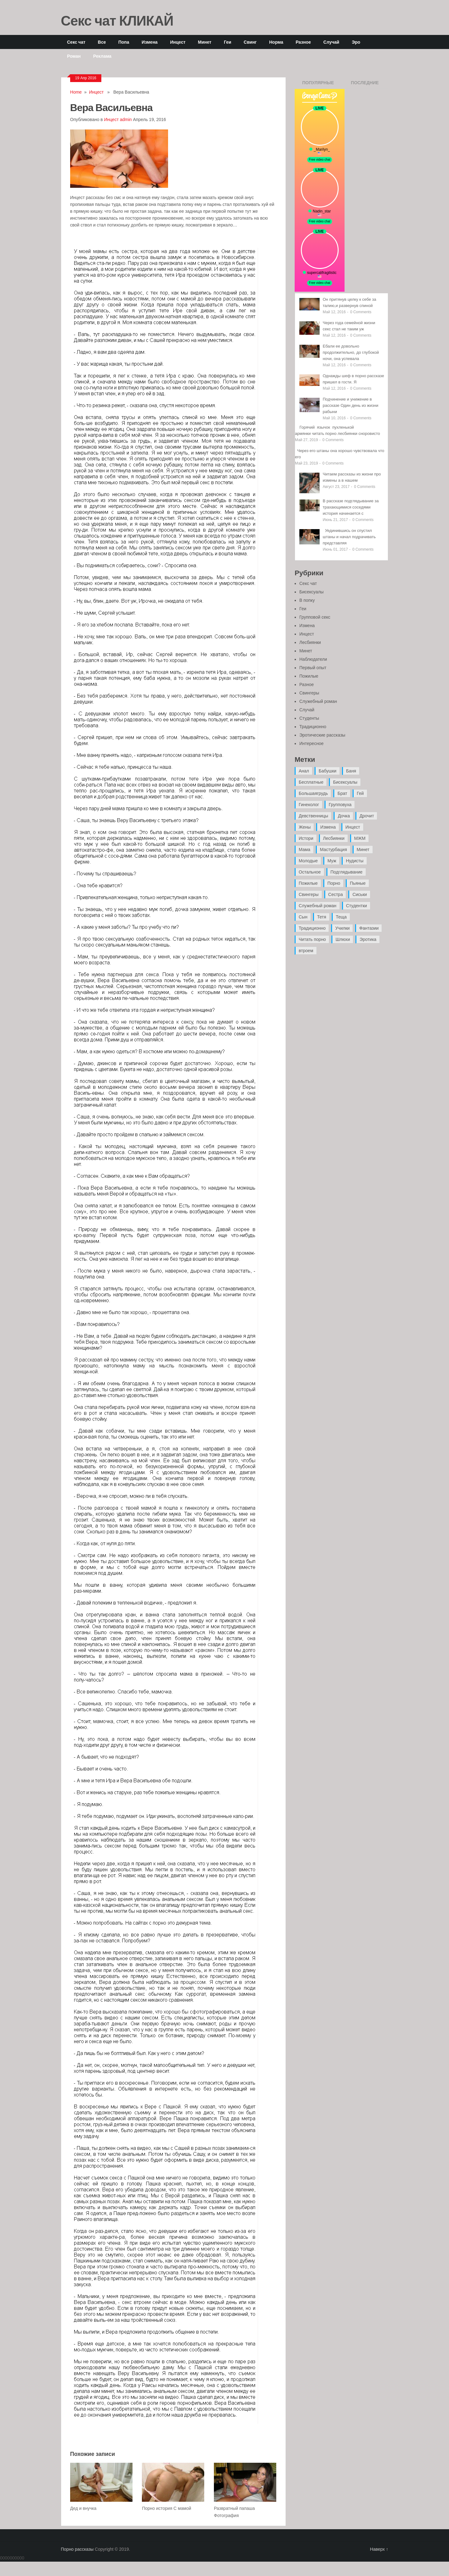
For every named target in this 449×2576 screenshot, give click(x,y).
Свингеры (309, 692)
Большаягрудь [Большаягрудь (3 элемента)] (313, 793)
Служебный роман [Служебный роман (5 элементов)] (317, 905)
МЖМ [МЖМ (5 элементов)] (359, 838)
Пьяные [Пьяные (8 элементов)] (358, 883)
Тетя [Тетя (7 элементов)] (321, 916)
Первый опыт (312, 667)
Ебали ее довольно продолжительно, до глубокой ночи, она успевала (351, 352)
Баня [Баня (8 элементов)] (351, 770)
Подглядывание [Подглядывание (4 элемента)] (347, 871)
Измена (149, 42)
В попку (307, 600)
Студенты (309, 718)
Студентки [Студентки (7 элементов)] (356, 905)
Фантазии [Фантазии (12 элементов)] (369, 928)
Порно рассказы (77, 2549)
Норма (276, 42)
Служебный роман (318, 701)
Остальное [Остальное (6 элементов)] (310, 871)
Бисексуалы (311, 591)
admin (126, 119)
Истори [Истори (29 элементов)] (306, 838)
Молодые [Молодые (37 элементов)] (308, 860)
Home (76, 92)
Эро (356, 42)
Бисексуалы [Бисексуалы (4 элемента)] (345, 782)
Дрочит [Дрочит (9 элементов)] (367, 815)
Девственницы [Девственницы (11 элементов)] (313, 815)
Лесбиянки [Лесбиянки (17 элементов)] (334, 838)
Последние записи (365, 84)
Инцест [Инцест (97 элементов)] (352, 827)
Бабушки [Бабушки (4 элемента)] (327, 770)
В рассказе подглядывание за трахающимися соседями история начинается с (351, 507)
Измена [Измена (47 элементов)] (328, 827)
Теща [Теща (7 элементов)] (341, 916)
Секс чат (76, 42)
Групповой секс (314, 617)
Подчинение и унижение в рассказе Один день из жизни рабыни (350, 405)
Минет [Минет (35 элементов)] (363, 849)
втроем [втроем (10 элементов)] (306, 950)
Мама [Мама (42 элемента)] (304, 849)
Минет (204, 42)
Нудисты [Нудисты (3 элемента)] (354, 860)
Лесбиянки (310, 642)
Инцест (177, 42)
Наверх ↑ (379, 2549)
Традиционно (312, 726)
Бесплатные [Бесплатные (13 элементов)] (311, 782)
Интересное (311, 743)
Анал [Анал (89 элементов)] (304, 770)
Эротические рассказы (322, 735)
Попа (123, 42)
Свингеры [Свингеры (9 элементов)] (309, 894)
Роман (74, 56)
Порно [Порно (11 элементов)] (333, 883)
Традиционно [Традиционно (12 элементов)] (312, 928)
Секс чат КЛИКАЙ (117, 20)
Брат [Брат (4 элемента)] (342, 793)
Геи (227, 42)
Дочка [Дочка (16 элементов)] (344, 815)
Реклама (102, 56)
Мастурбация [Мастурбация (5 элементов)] (333, 849)
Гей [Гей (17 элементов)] (360, 793)
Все (102, 42)
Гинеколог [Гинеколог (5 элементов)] (309, 804)
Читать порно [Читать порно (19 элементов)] (312, 939)
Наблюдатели (313, 659)
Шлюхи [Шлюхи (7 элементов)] (343, 939)
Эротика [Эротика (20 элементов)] (368, 939)
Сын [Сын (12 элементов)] (303, 916)
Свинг (250, 42)
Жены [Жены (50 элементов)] (305, 827)
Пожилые (308, 676)
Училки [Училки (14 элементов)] (342, 928)
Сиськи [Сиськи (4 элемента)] (359, 894)
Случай (331, 42)
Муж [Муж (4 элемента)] (331, 860)
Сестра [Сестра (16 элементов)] (335, 894)
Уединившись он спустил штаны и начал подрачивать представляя (349, 536)
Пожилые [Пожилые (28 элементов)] (308, 883)
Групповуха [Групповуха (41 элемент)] (340, 804)
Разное (303, 42)
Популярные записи (318, 84)
